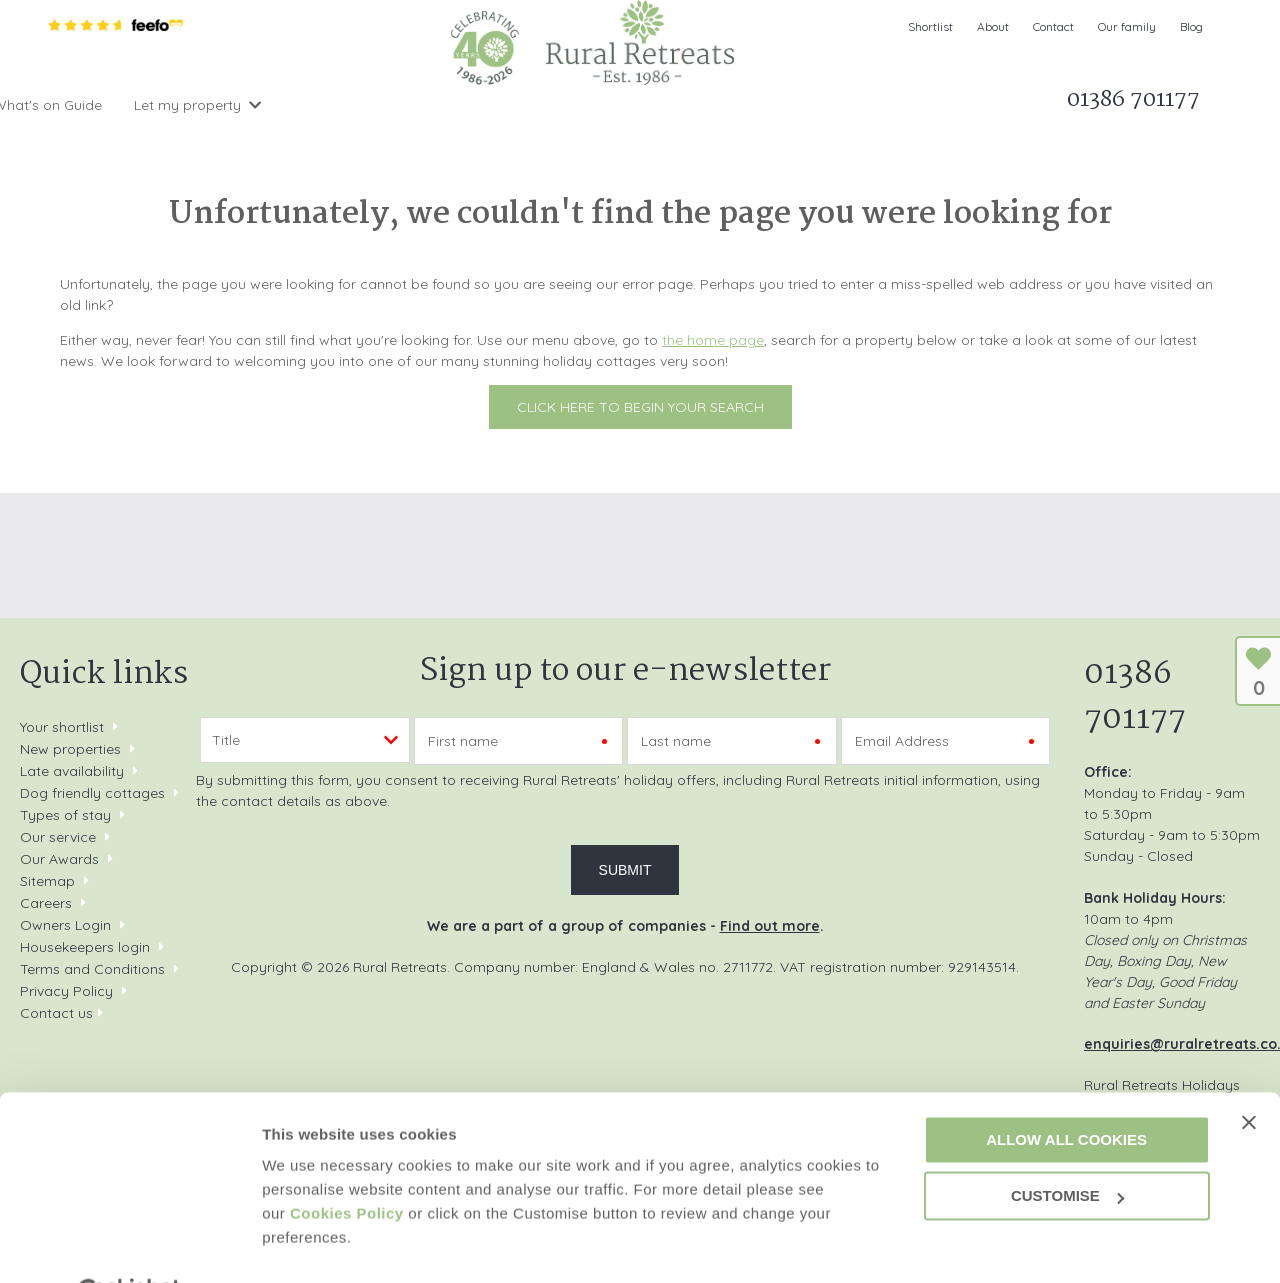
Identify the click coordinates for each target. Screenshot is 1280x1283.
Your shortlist (62, 727)
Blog (1191, 26)
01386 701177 (1135, 697)
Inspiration (298, 105)
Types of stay (65, 815)
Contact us (56, 1013)
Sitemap (47, 881)
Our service (58, 837)
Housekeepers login (85, 947)
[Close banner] (1249, 1073)
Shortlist (930, 26)
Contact (1053, 26)
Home (72, 105)
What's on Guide (594, 105)
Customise (301, 1243)
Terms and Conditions (92, 969)
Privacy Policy (66, 991)
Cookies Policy (347, 1164)
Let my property (734, 105)
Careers (46, 903)
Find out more (770, 926)
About (993, 26)
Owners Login (65, 925)
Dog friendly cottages (92, 793)
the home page (713, 340)
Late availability (72, 771)
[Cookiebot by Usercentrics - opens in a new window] (129, 1244)
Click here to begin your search (640, 407)
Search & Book (171, 105)
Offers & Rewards (437, 105)
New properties (72, 749)
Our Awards (59, 859)
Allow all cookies (1066, 1090)
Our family (1127, 26)
